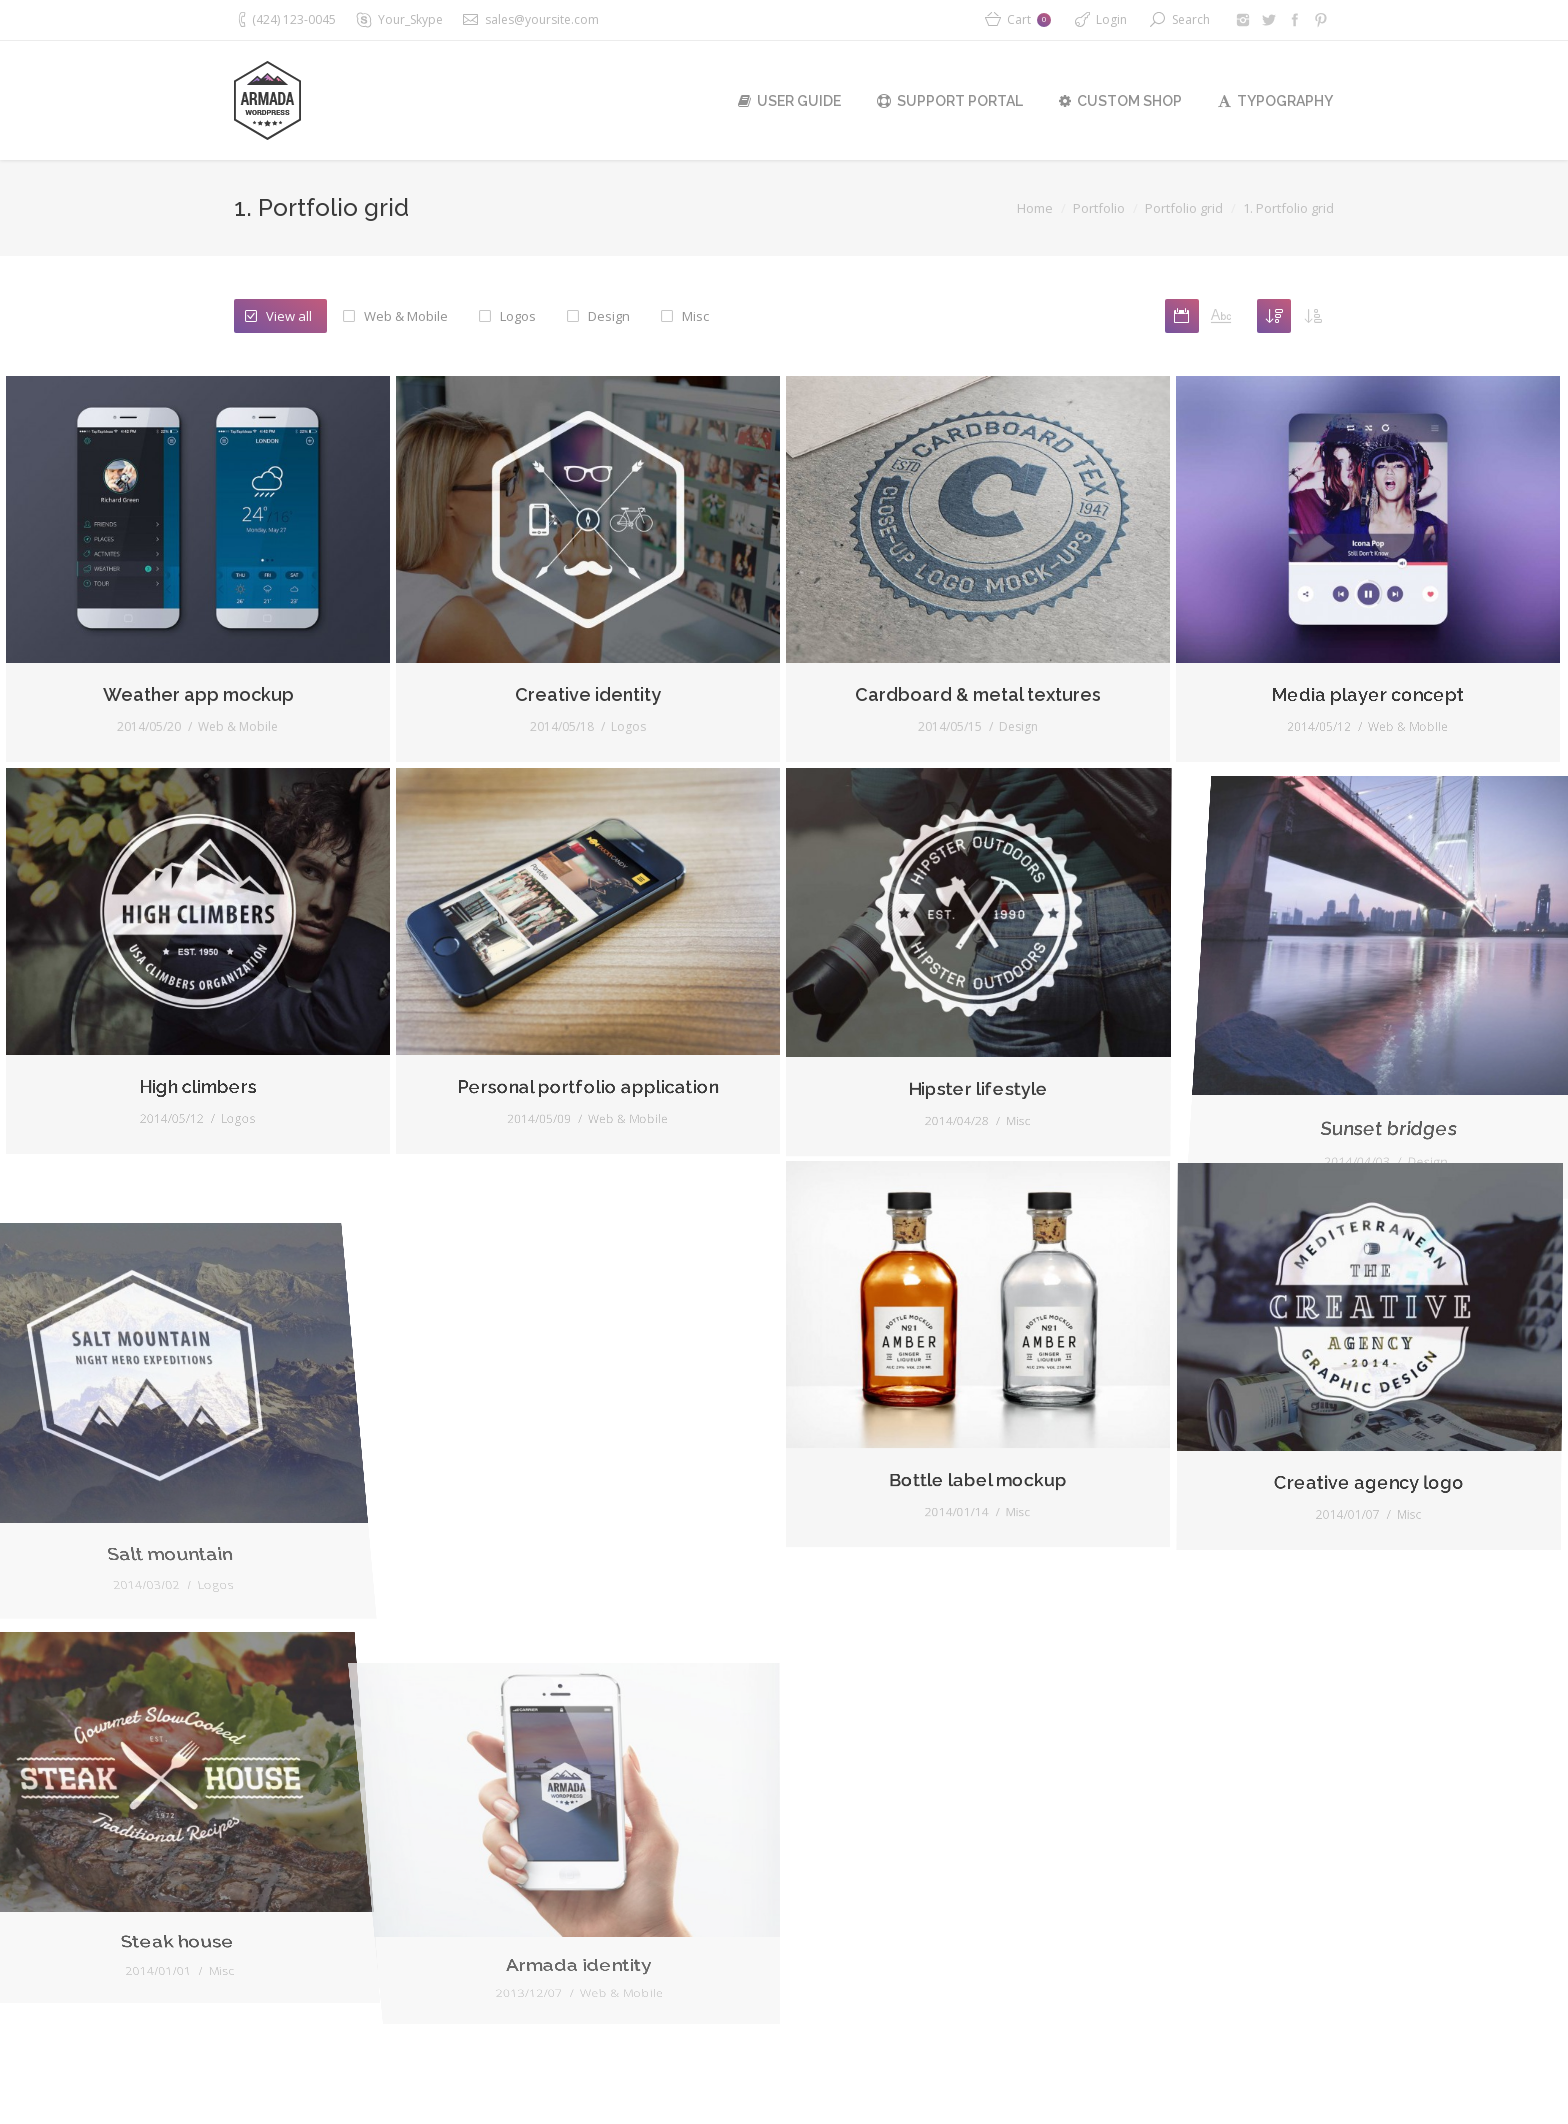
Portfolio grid (1184, 208)
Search (1191, 19)
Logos (518, 316)
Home (1035, 208)
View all (289, 316)
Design (609, 316)
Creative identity (556, 781)
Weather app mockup (160, 740)
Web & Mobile (406, 316)
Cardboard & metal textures (1014, 786)
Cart (1029, 19)
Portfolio (1099, 208)
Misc (695, 316)
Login (1111, 19)
